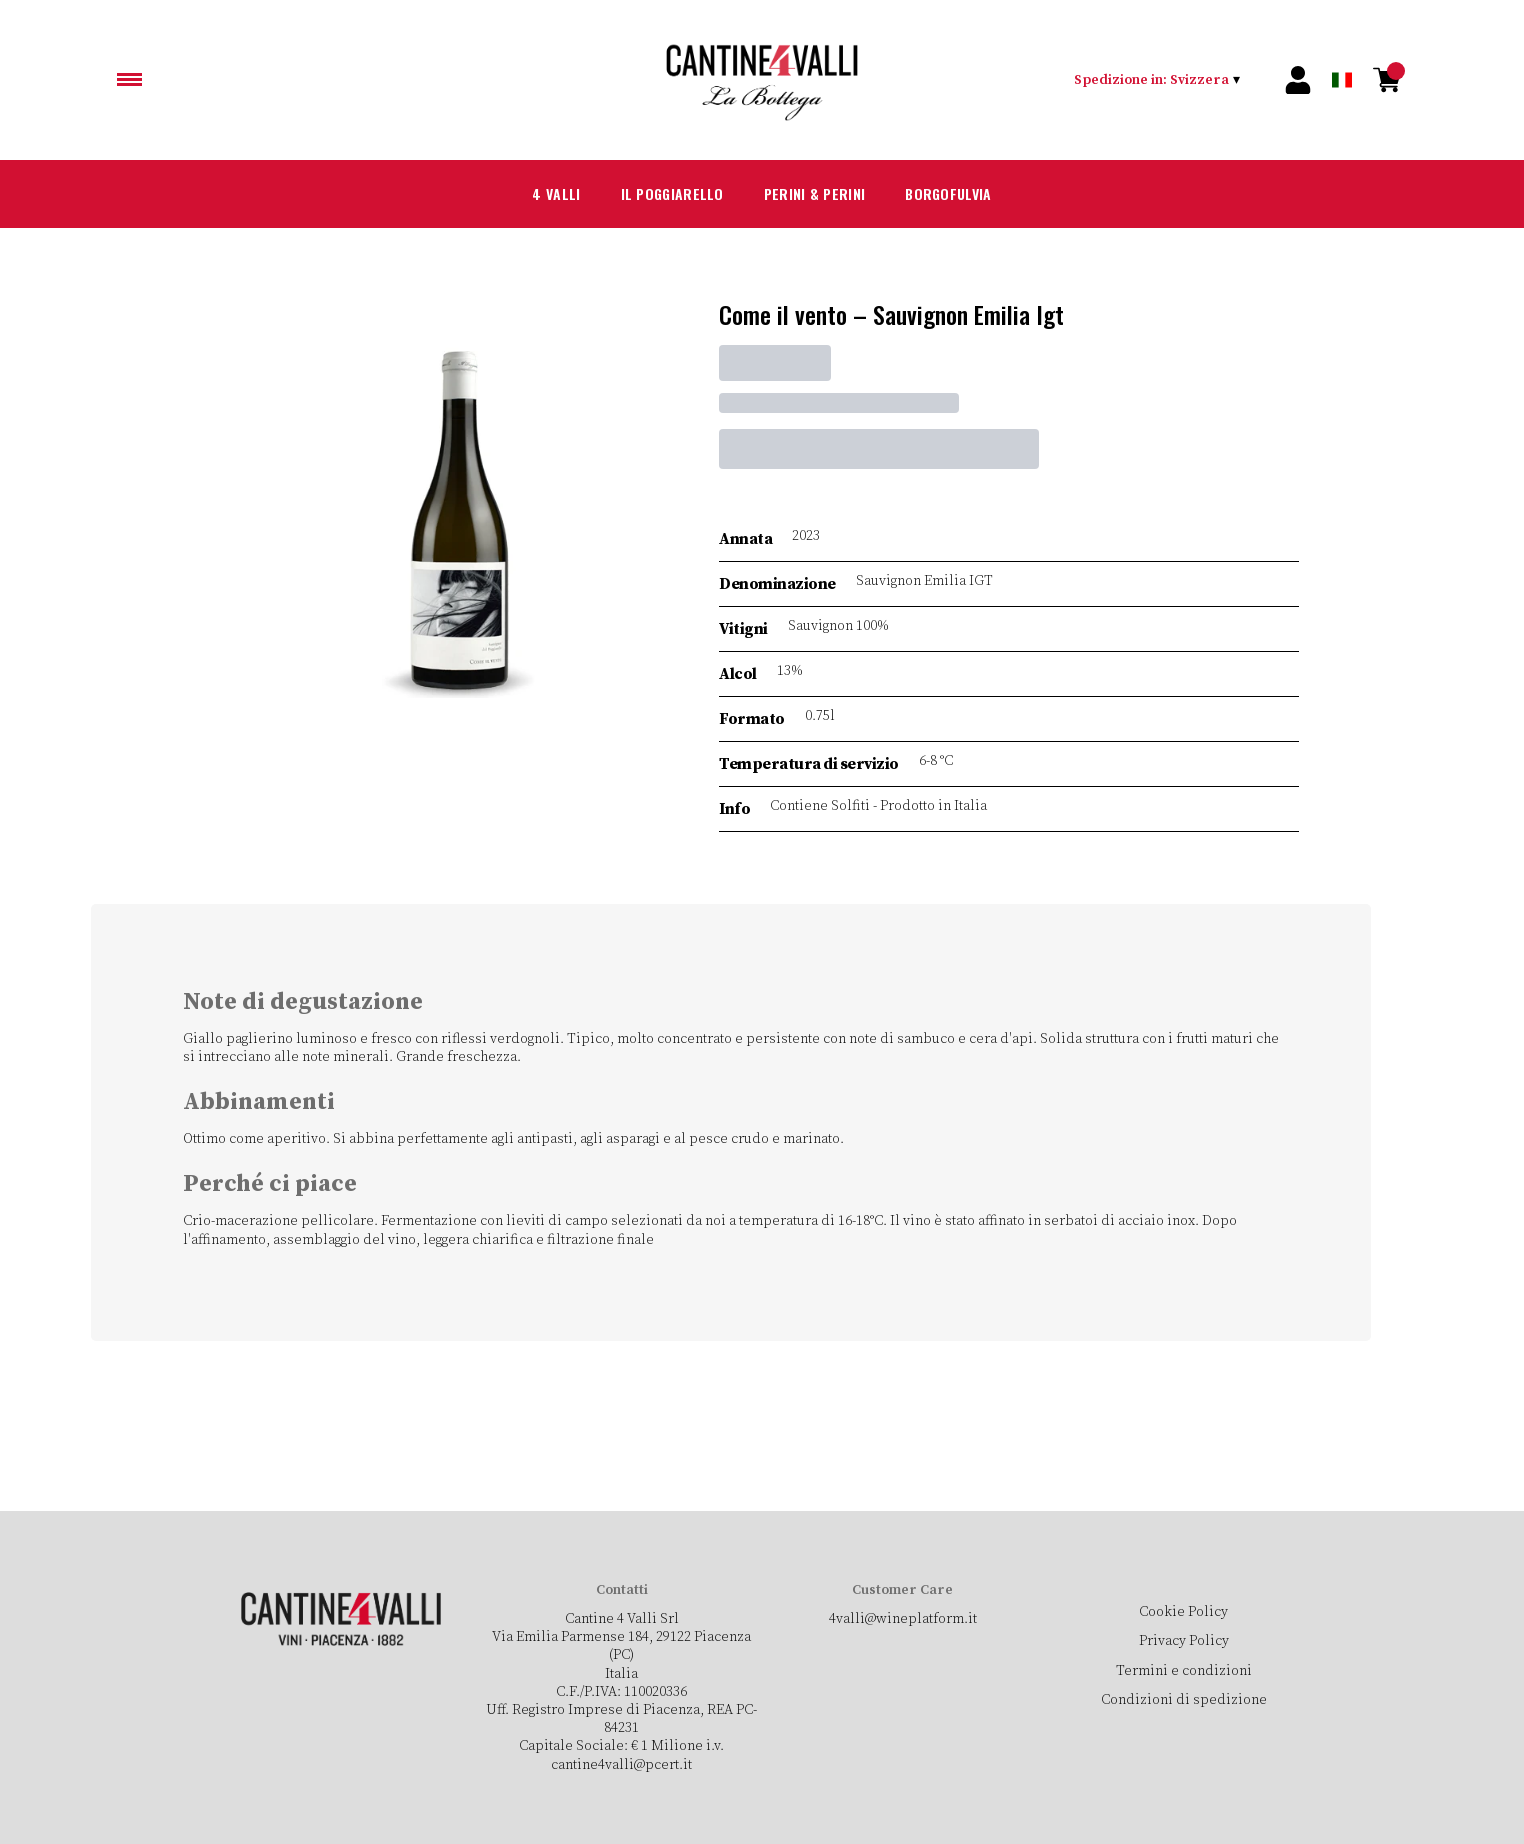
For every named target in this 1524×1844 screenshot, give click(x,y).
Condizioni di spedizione (1183, 1700)
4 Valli (529, 194)
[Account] (1298, 80)
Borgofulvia (968, 194)
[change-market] (1159, 80)
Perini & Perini (818, 194)
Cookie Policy (1183, 1612)
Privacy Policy (1183, 1641)
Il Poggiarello (658, 194)
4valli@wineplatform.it (902, 1619)
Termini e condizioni (1183, 1671)
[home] (762, 80)
